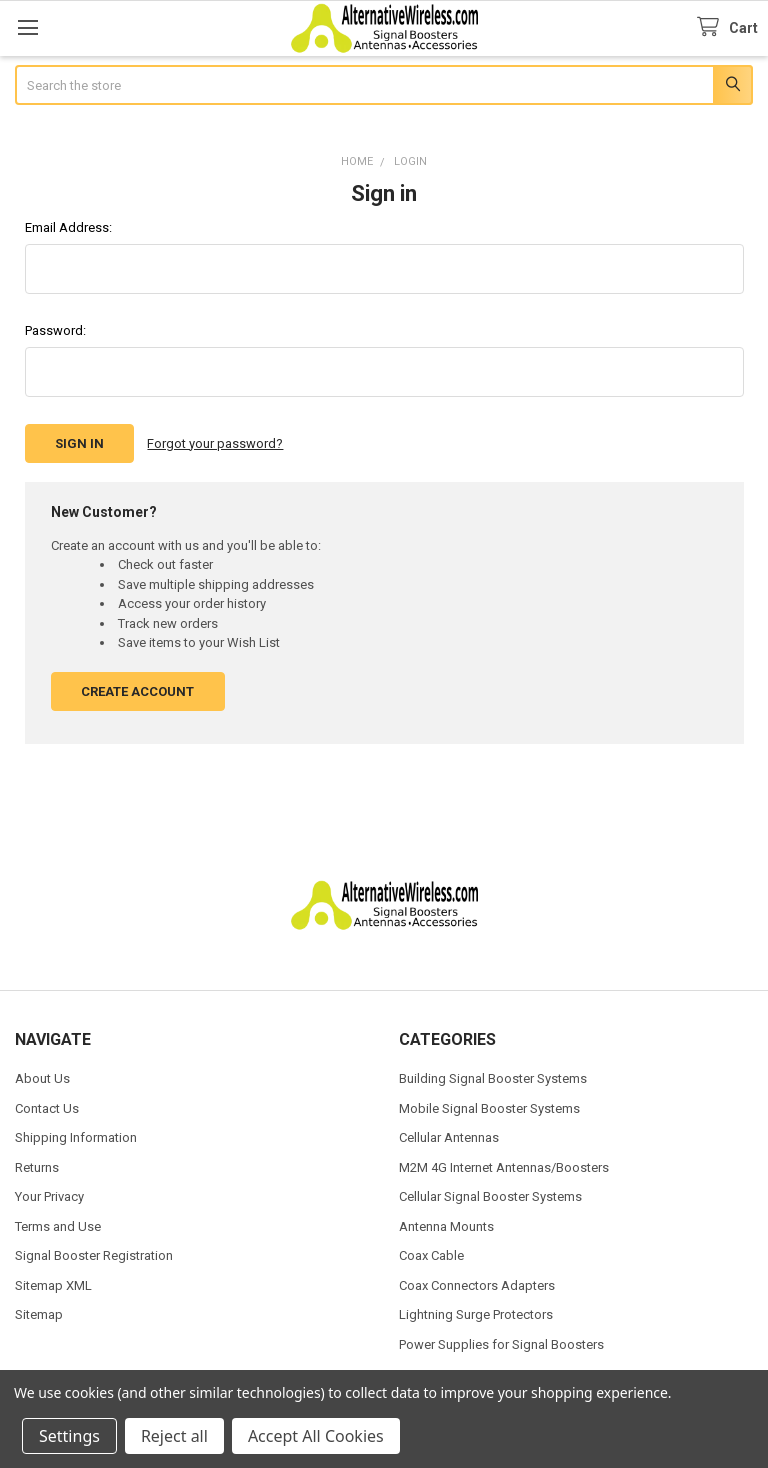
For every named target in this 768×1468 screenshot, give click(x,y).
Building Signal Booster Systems (493, 1078)
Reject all (174, 1436)
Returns (37, 1167)
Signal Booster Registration (94, 1255)
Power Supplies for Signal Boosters (501, 1344)
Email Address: (68, 227)
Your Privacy (49, 1196)
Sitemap (39, 1314)
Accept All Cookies (316, 1436)
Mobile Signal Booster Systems (489, 1108)
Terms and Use (58, 1226)
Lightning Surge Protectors (476, 1314)
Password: (55, 330)
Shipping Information (76, 1137)
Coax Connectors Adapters (477, 1285)
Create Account (137, 691)
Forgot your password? (215, 443)
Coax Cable (431, 1255)
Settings (69, 1436)
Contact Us (47, 1108)
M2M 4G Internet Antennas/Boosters (504, 1167)
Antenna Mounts (446, 1226)
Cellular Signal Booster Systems (490, 1196)
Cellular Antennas (449, 1137)
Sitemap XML (53, 1285)
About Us (42, 1078)
